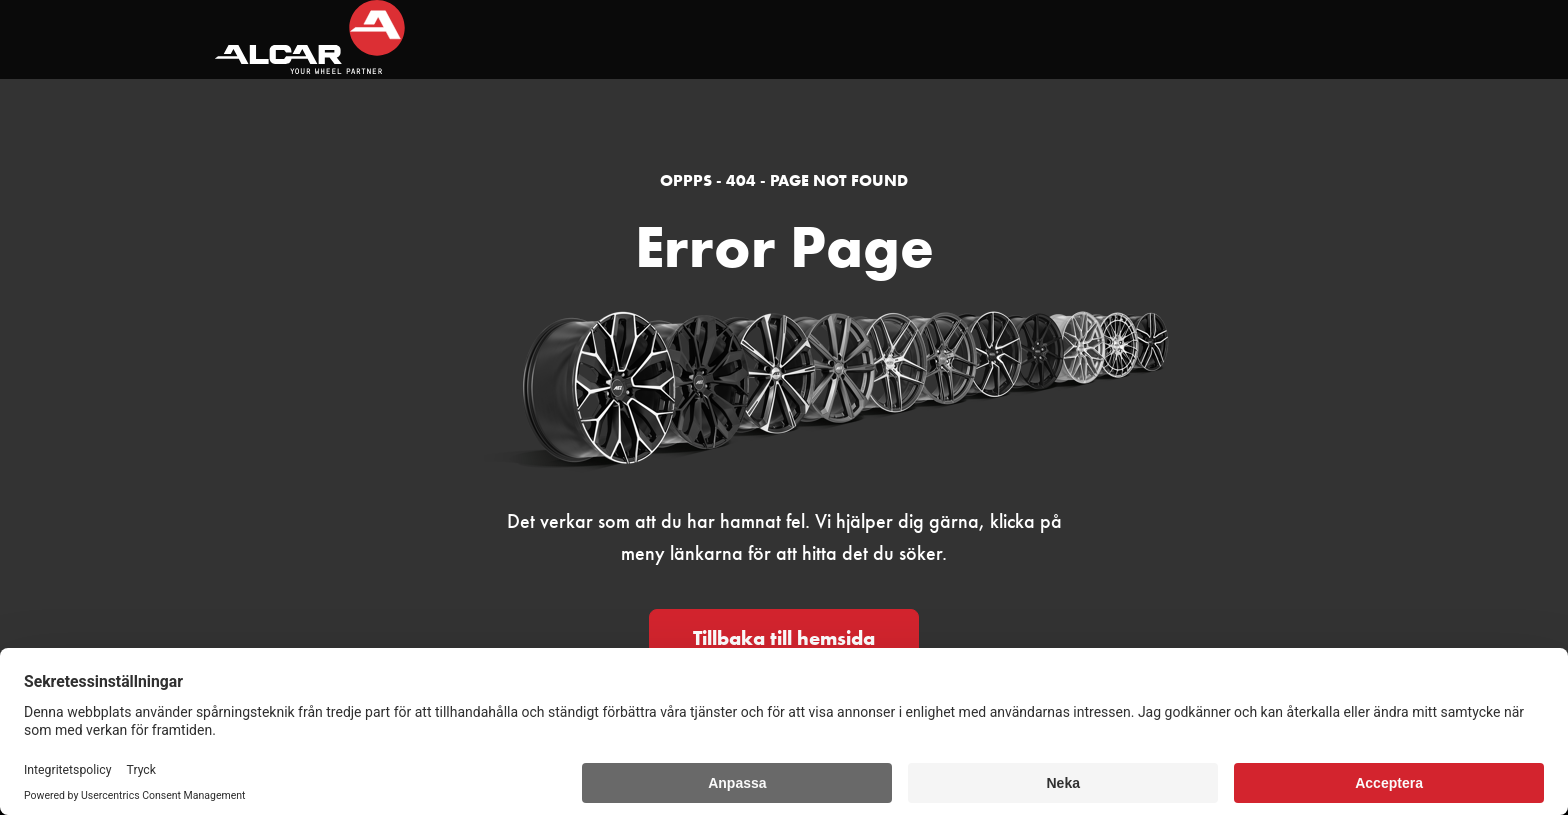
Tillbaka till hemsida (784, 638)
